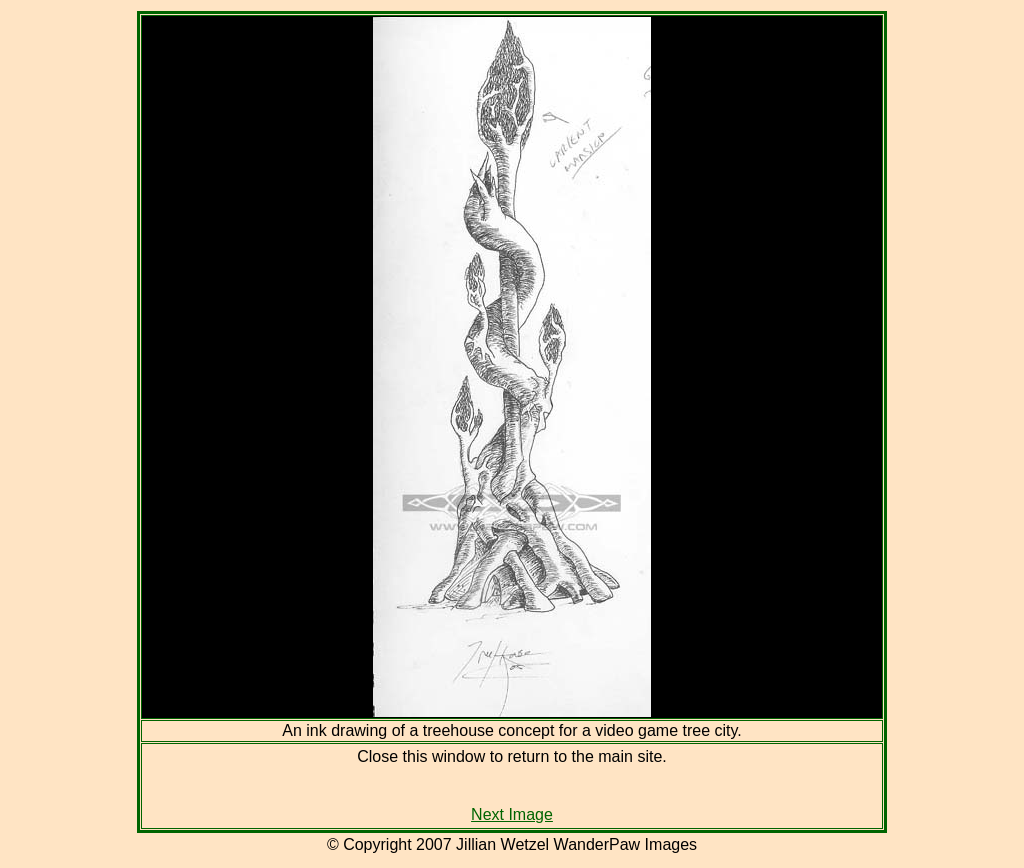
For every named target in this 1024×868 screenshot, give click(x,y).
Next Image (512, 814)
